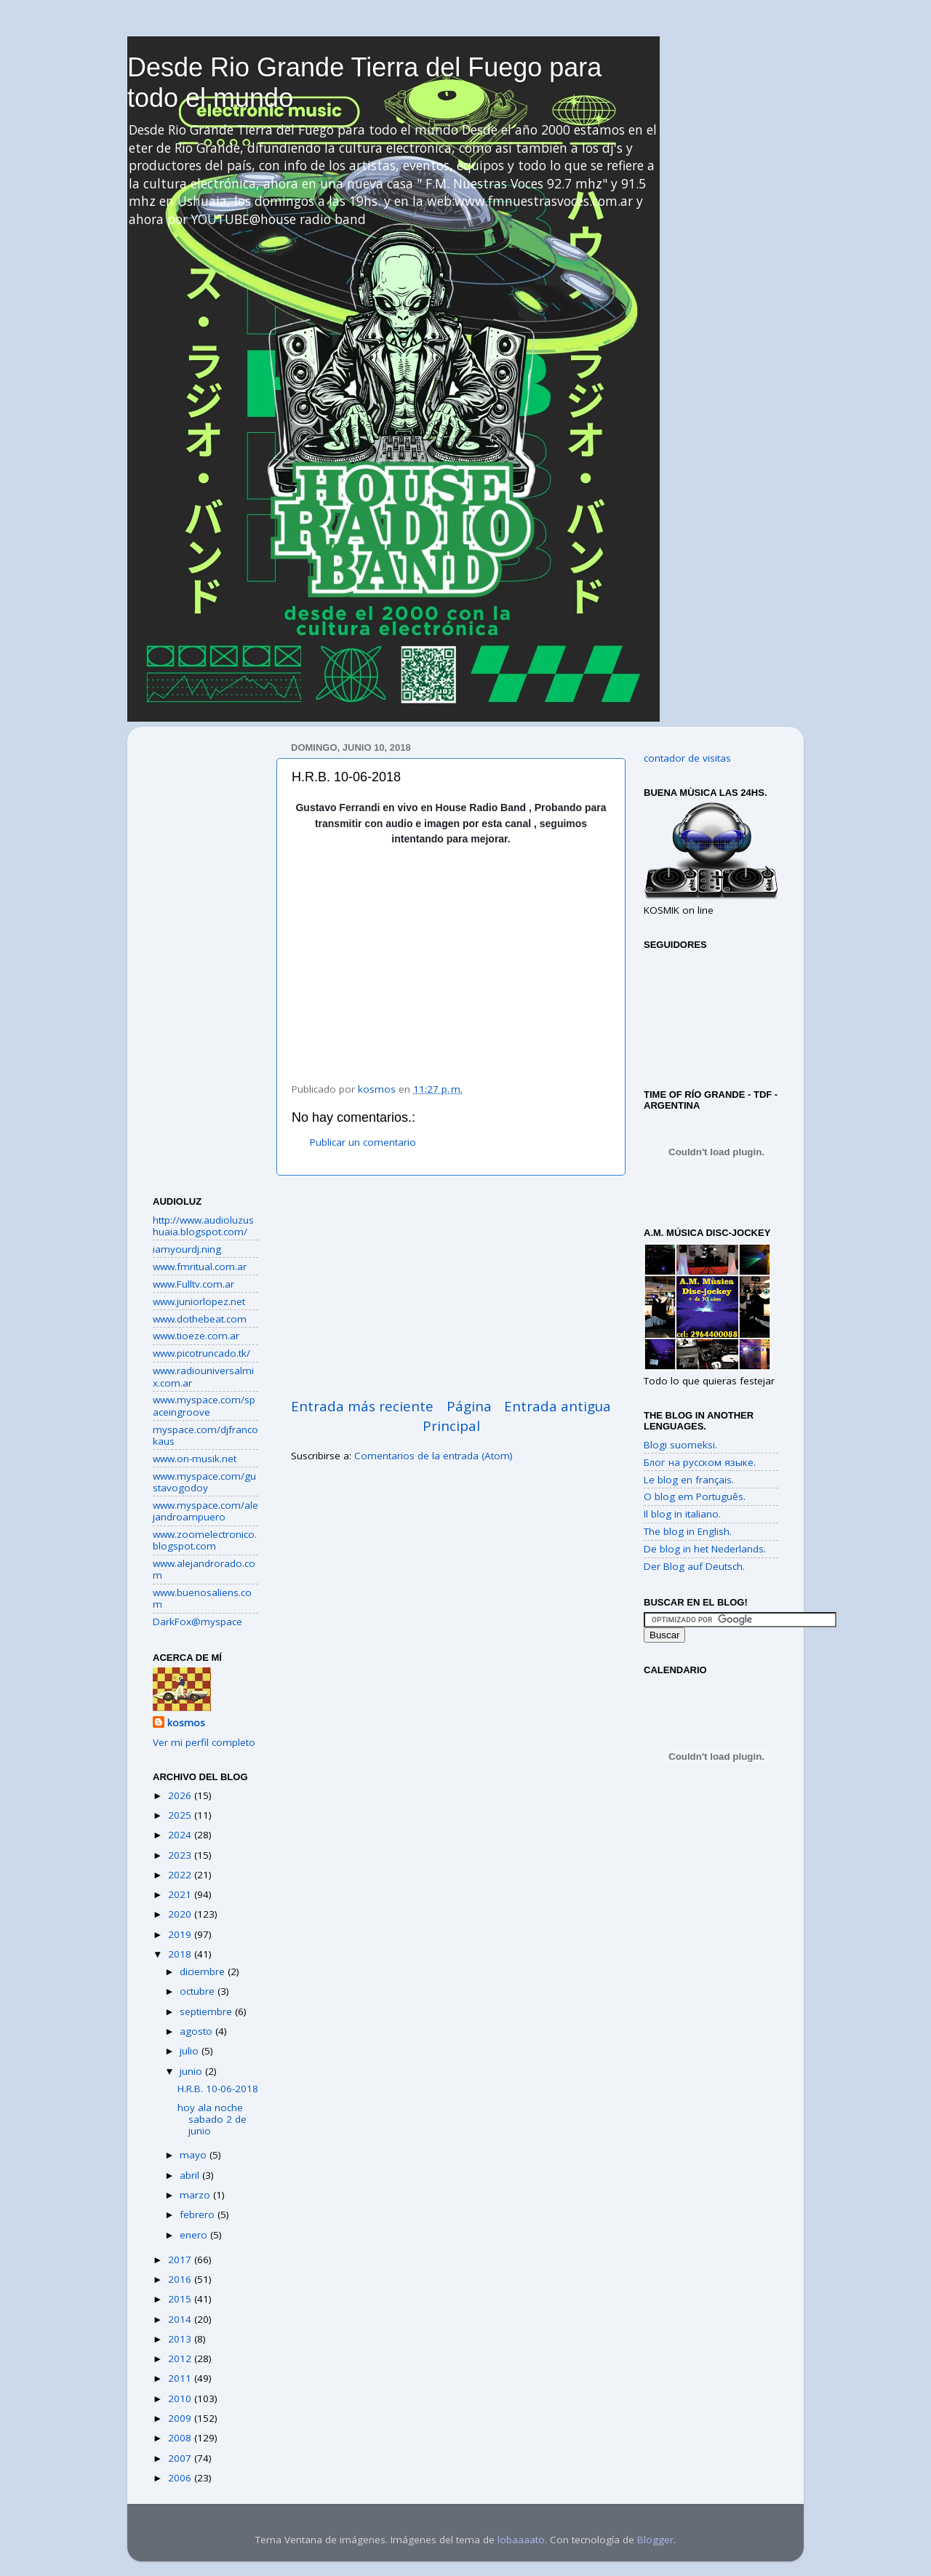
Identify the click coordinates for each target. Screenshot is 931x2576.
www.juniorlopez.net (199, 1301)
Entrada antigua (557, 1406)
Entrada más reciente (362, 1406)
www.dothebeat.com (200, 1318)
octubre (198, 1991)
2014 (181, 2319)
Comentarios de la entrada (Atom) (433, 1455)
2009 (181, 2418)
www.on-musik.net (194, 1458)
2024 (181, 1834)
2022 (181, 1874)
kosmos (186, 1722)
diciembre (204, 1971)
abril (191, 2175)
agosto (197, 2031)
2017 (181, 2259)
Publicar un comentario (363, 1142)
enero (195, 2234)
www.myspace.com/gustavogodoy (204, 1482)
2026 (181, 1795)
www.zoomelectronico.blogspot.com (205, 1540)
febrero (198, 2214)
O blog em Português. (695, 1496)
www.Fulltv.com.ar (193, 1284)
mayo (194, 2154)
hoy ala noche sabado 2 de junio (212, 2119)
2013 (181, 2338)
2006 (181, 2477)
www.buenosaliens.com (202, 1598)
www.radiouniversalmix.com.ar (203, 1376)
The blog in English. (688, 1531)
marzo (196, 2194)
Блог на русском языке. (700, 1462)
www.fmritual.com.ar (200, 1266)
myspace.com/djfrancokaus (205, 1435)
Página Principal (457, 1416)
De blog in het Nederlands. (705, 1548)
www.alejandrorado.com (204, 1569)
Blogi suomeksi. (680, 1444)
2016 (181, 2279)
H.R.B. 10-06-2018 (217, 2088)
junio (192, 2071)
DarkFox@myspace (197, 1621)
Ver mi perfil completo (204, 1742)
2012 (181, 2358)
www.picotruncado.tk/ (201, 1353)
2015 (181, 2298)
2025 (181, 1815)
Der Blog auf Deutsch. (694, 1566)
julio (190, 2050)
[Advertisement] (451, 1286)
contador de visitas (687, 758)
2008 (181, 2437)
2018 (181, 1954)
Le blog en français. (689, 1479)
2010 (181, 2398)
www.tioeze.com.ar (196, 1335)
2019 (181, 1934)
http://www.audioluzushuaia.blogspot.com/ (203, 1225)
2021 (181, 1894)
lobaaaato (521, 2539)
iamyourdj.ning (187, 1249)
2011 (181, 2378)
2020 (181, 1914)
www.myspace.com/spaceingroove (204, 1405)
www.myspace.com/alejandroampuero (205, 1511)
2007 (181, 2458)
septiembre (207, 2011)
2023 (181, 1855)
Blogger (655, 2539)
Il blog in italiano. (682, 1513)
